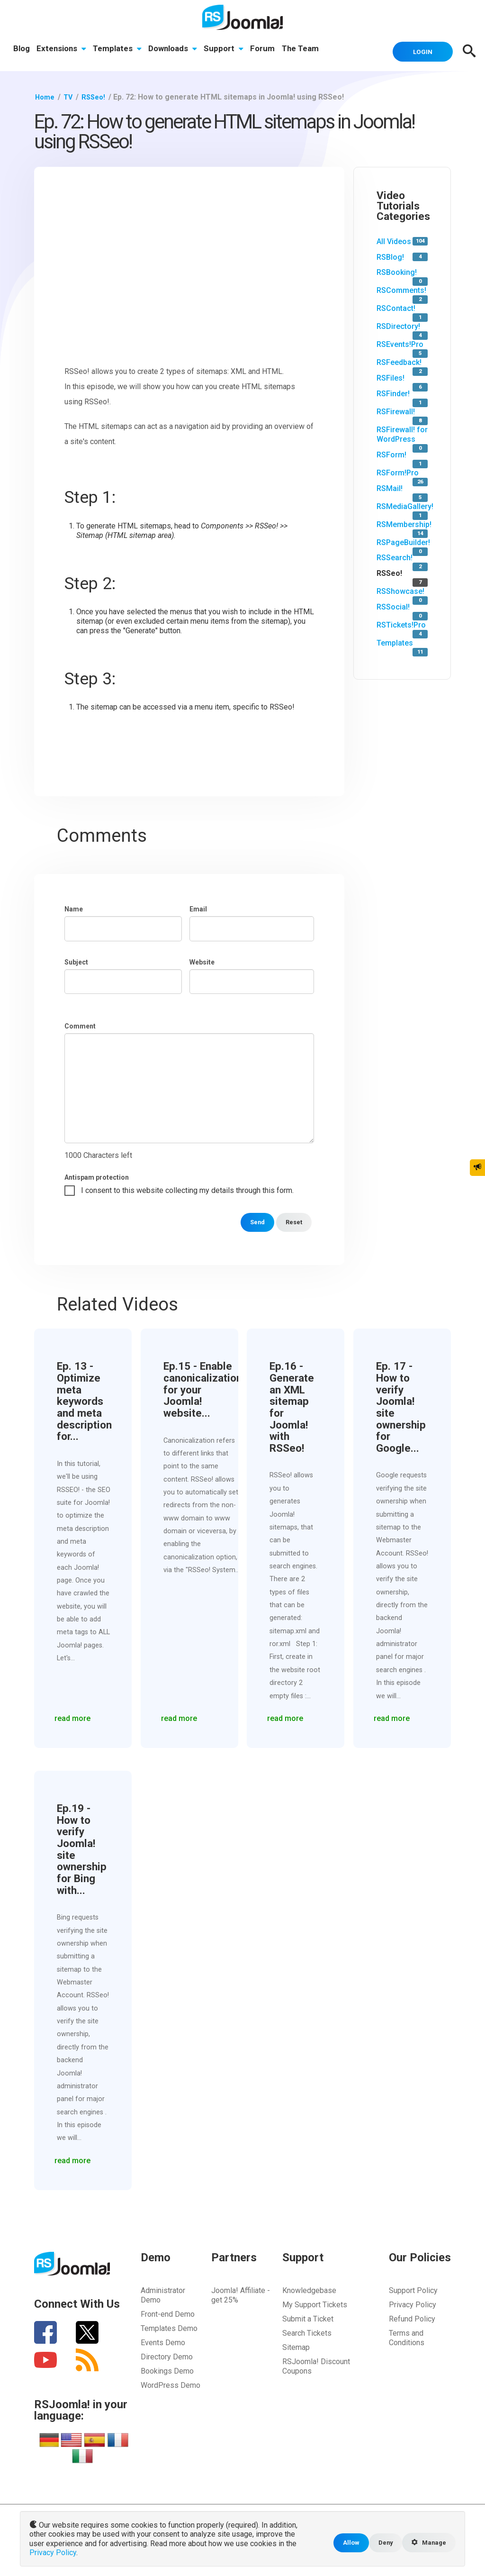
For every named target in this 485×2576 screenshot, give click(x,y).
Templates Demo (169, 2326)
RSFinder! (393, 392)
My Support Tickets (314, 2303)
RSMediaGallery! (405, 505)
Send (253, 1221)
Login (418, 50)
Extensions (62, 50)
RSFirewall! (396, 410)
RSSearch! (395, 556)
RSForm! (391, 453)
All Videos (394, 240)
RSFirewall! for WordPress (402, 433)
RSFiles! (390, 377)
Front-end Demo (168, 2312)
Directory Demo (167, 2355)
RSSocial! (393, 605)
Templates (119, 50)
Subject (76, 961)
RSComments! (401, 289)
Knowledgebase (309, 2289)
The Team (305, 50)
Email (198, 908)
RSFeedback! (399, 361)
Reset (292, 1221)
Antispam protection (96, 1176)
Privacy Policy (412, 2303)
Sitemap (296, 2345)
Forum (267, 50)
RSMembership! (404, 523)
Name (73, 908)
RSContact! (396, 307)
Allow (345, 2544)
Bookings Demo (167, 2369)
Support (227, 50)
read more (75, 1714)
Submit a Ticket (307, 2317)
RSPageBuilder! (403, 541)
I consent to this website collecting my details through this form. (187, 1189)
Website (202, 961)
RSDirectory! (398, 325)
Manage (427, 2544)
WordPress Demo (170, 2383)
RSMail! (390, 487)
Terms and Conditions (406, 2336)
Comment (80, 1025)
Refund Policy (412, 2317)
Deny (381, 2544)
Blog (21, 50)
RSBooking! (397, 271)
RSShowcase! (400, 590)
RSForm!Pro (398, 471)
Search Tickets (307, 2331)
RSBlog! (390, 255)
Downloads (175, 50)
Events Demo (163, 2341)
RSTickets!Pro (401, 623)
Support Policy (413, 2289)
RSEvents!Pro (400, 343)
